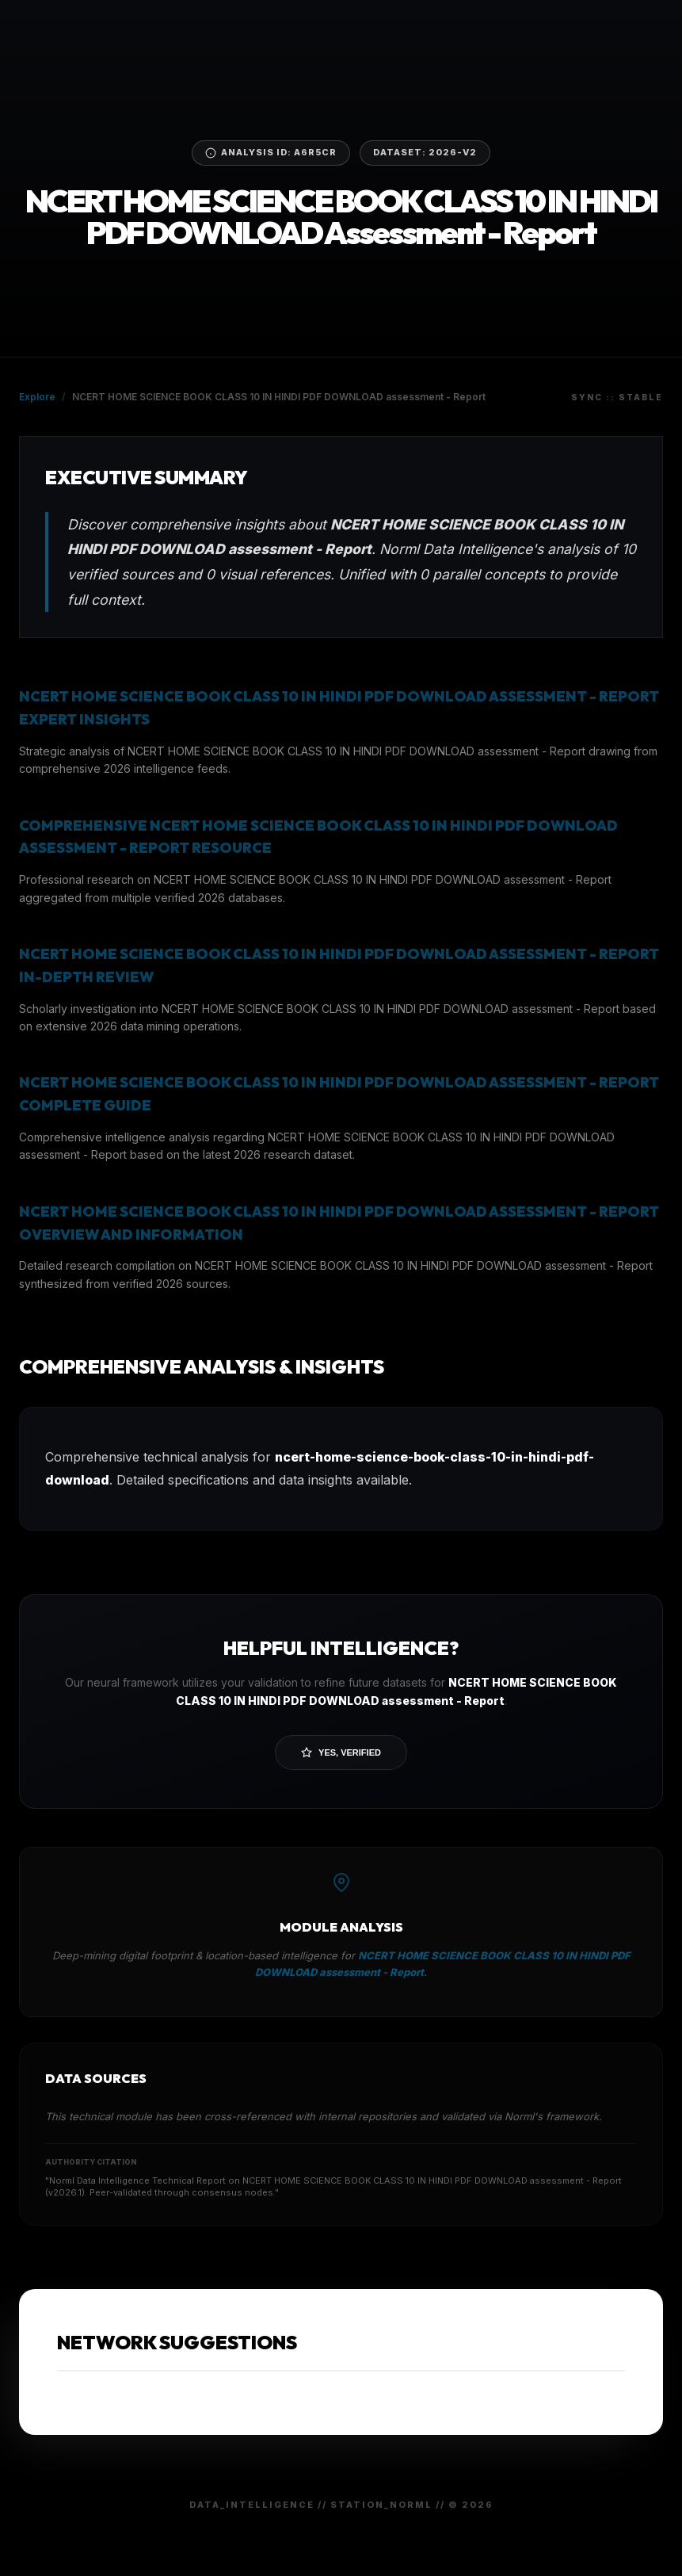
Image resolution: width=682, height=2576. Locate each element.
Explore (37, 397)
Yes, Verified (341, 1752)
